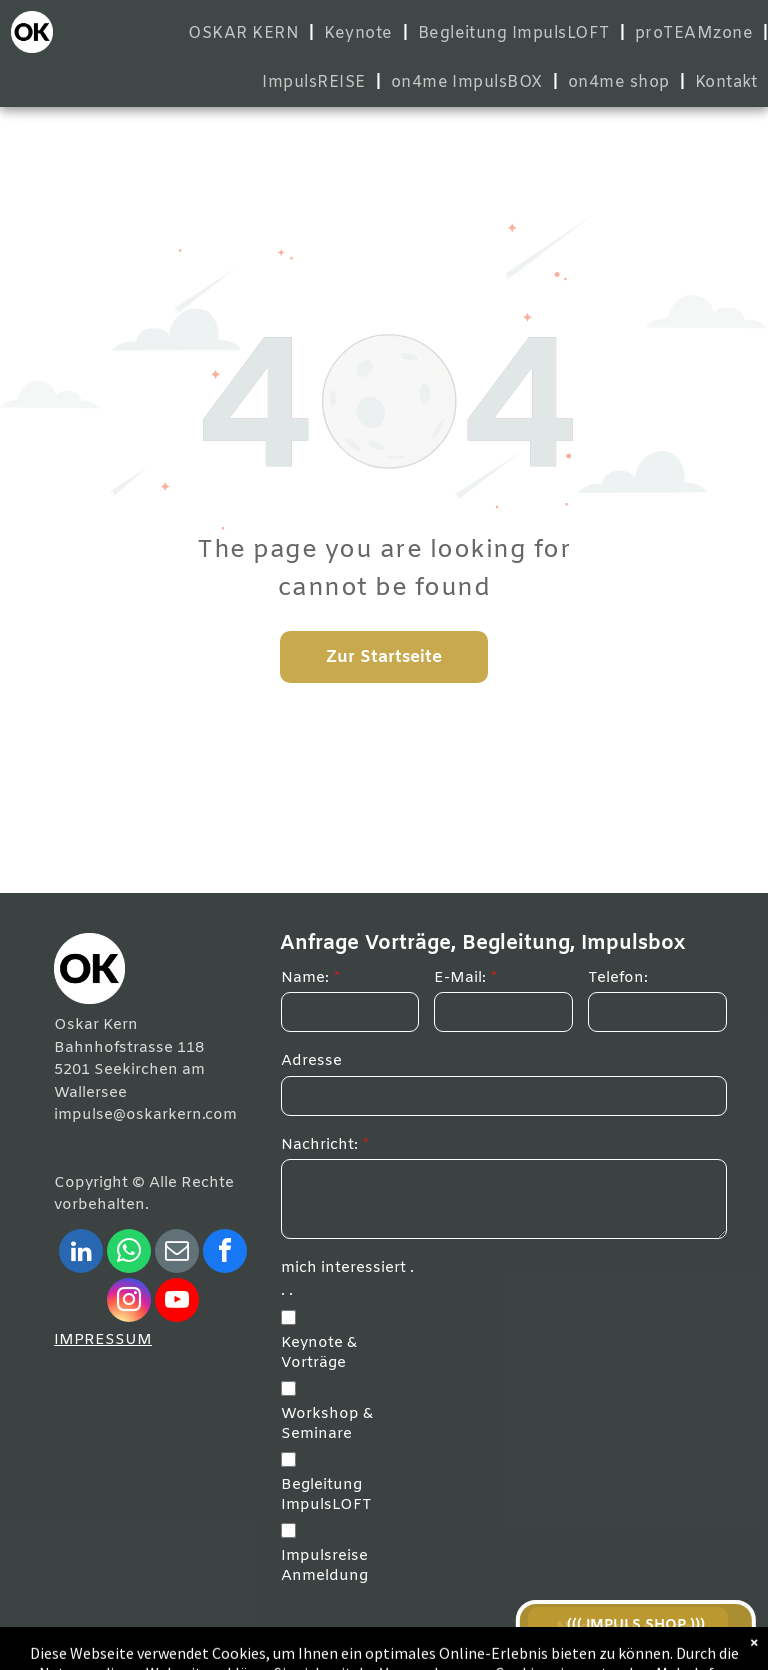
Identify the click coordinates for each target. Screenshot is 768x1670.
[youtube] (177, 1302)
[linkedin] (81, 1253)
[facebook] (225, 1253)
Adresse (311, 1061)
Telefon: (618, 978)
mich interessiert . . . (347, 1279)
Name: (305, 978)
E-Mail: (460, 978)
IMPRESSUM (103, 1340)
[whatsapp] (129, 1253)
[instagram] (129, 1302)
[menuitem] (246, 33)
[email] (177, 1253)
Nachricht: (319, 1145)
